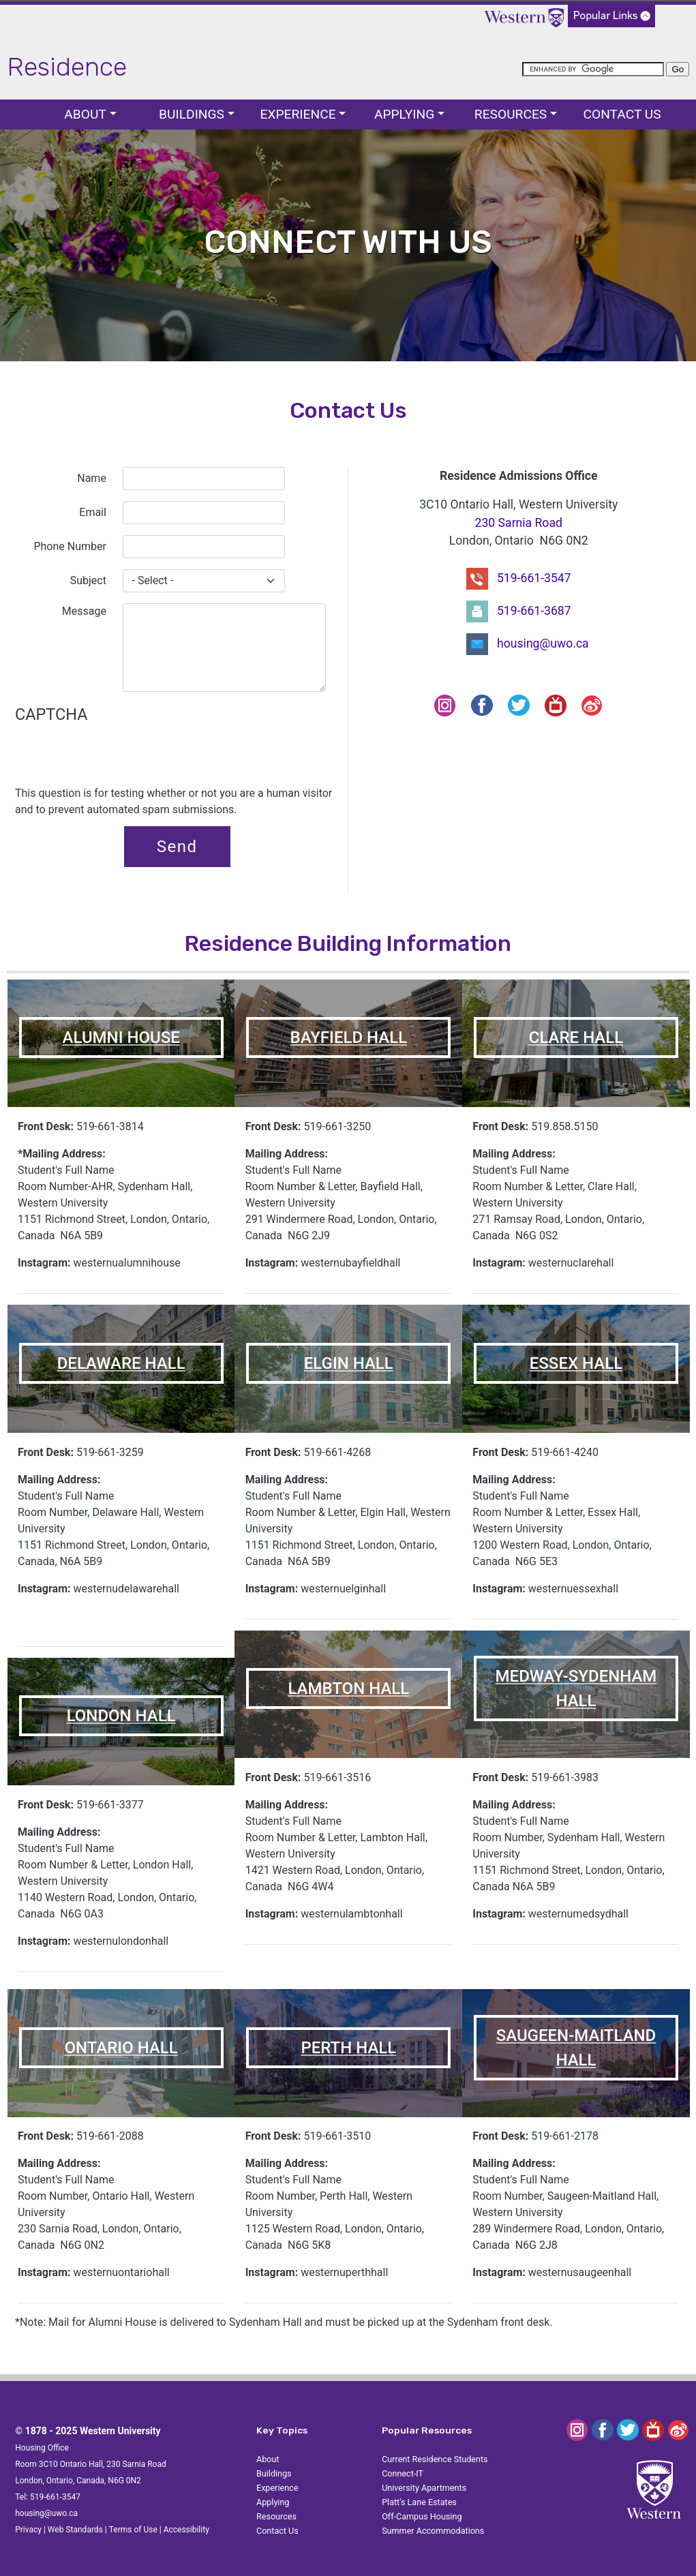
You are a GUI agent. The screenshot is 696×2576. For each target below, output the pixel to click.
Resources (510, 114)
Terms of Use (133, 2529)
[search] (593, 69)
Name (91, 478)
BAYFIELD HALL (348, 1037)
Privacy (28, 2529)
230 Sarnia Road (518, 523)
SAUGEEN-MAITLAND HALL (576, 2048)
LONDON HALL (121, 1715)
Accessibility (186, 2529)
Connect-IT (402, 2473)
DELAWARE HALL (121, 1363)
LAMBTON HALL (348, 1688)
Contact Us (622, 114)
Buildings (191, 114)
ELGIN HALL (348, 1363)
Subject (88, 580)
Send (177, 846)
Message (84, 611)
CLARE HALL (576, 1037)
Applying (404, 114)
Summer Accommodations (433, 2531)
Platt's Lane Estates (419, 2502)
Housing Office (42, 2448)
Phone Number (69, 546)
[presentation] (118, 758)
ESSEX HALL (576, 1363)
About (85, 114)
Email (92, 512)
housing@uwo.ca (543, 643)
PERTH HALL (348, 2047)
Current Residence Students (434, 2459)
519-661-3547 (534, 577)
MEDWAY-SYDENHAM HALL (576, 1688)
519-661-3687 (534, 610)
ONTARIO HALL (121, 2047)
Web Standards (75, 2529)
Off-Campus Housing (422, 2516)
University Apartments (424, 2488)
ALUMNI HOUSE (121, 1037)
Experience (298, 114)
